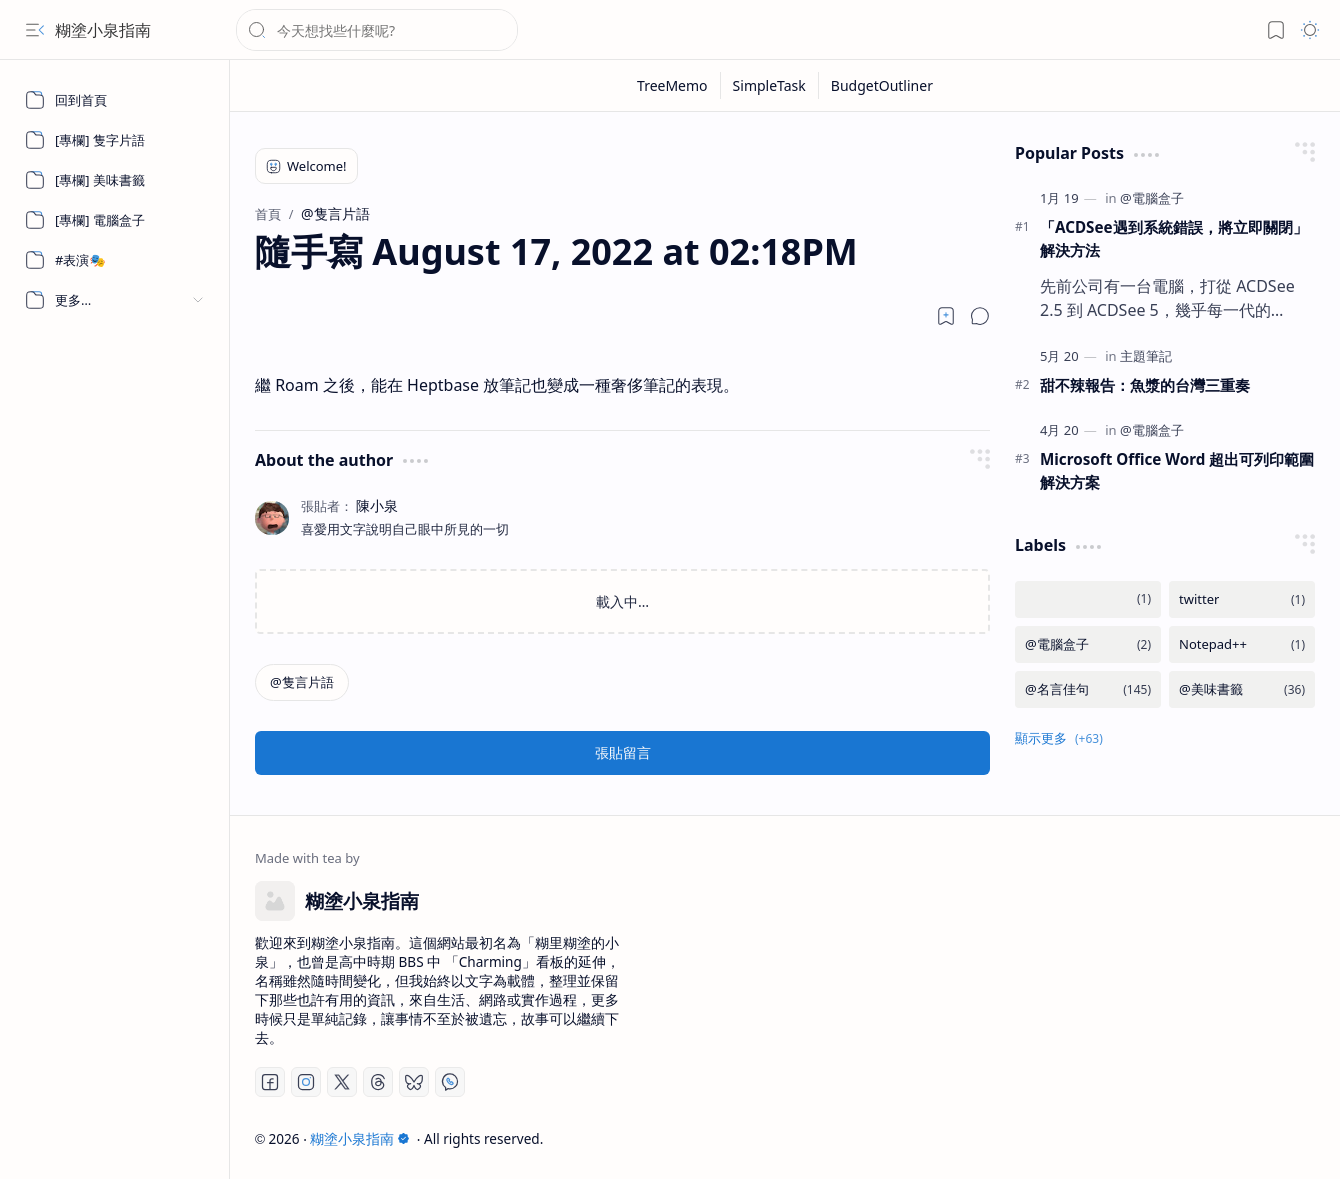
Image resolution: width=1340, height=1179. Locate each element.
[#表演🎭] (115, 260)
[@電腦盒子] (1152, 198)
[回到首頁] (115, 100)
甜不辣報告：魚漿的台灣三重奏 (1145, 385)
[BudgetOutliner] (882, 85)
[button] (35, 30)
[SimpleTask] (770, 85)
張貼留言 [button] (623, 752)
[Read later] (946, 316)
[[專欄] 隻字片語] (115, 140)
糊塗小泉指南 (103, 30)
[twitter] (1242, 599)
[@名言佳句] (1088, 689)
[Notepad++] (1242, 644)
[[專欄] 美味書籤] (115, 180)
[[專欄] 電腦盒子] (115, 220)
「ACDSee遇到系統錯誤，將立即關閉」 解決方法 (1174, 238)
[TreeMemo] (673, 85)
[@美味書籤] (1242, 689)
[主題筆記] (1146, 356)
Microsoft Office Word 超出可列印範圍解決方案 (1177, 470)
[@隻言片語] (302, 682)
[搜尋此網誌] (377, 30)
